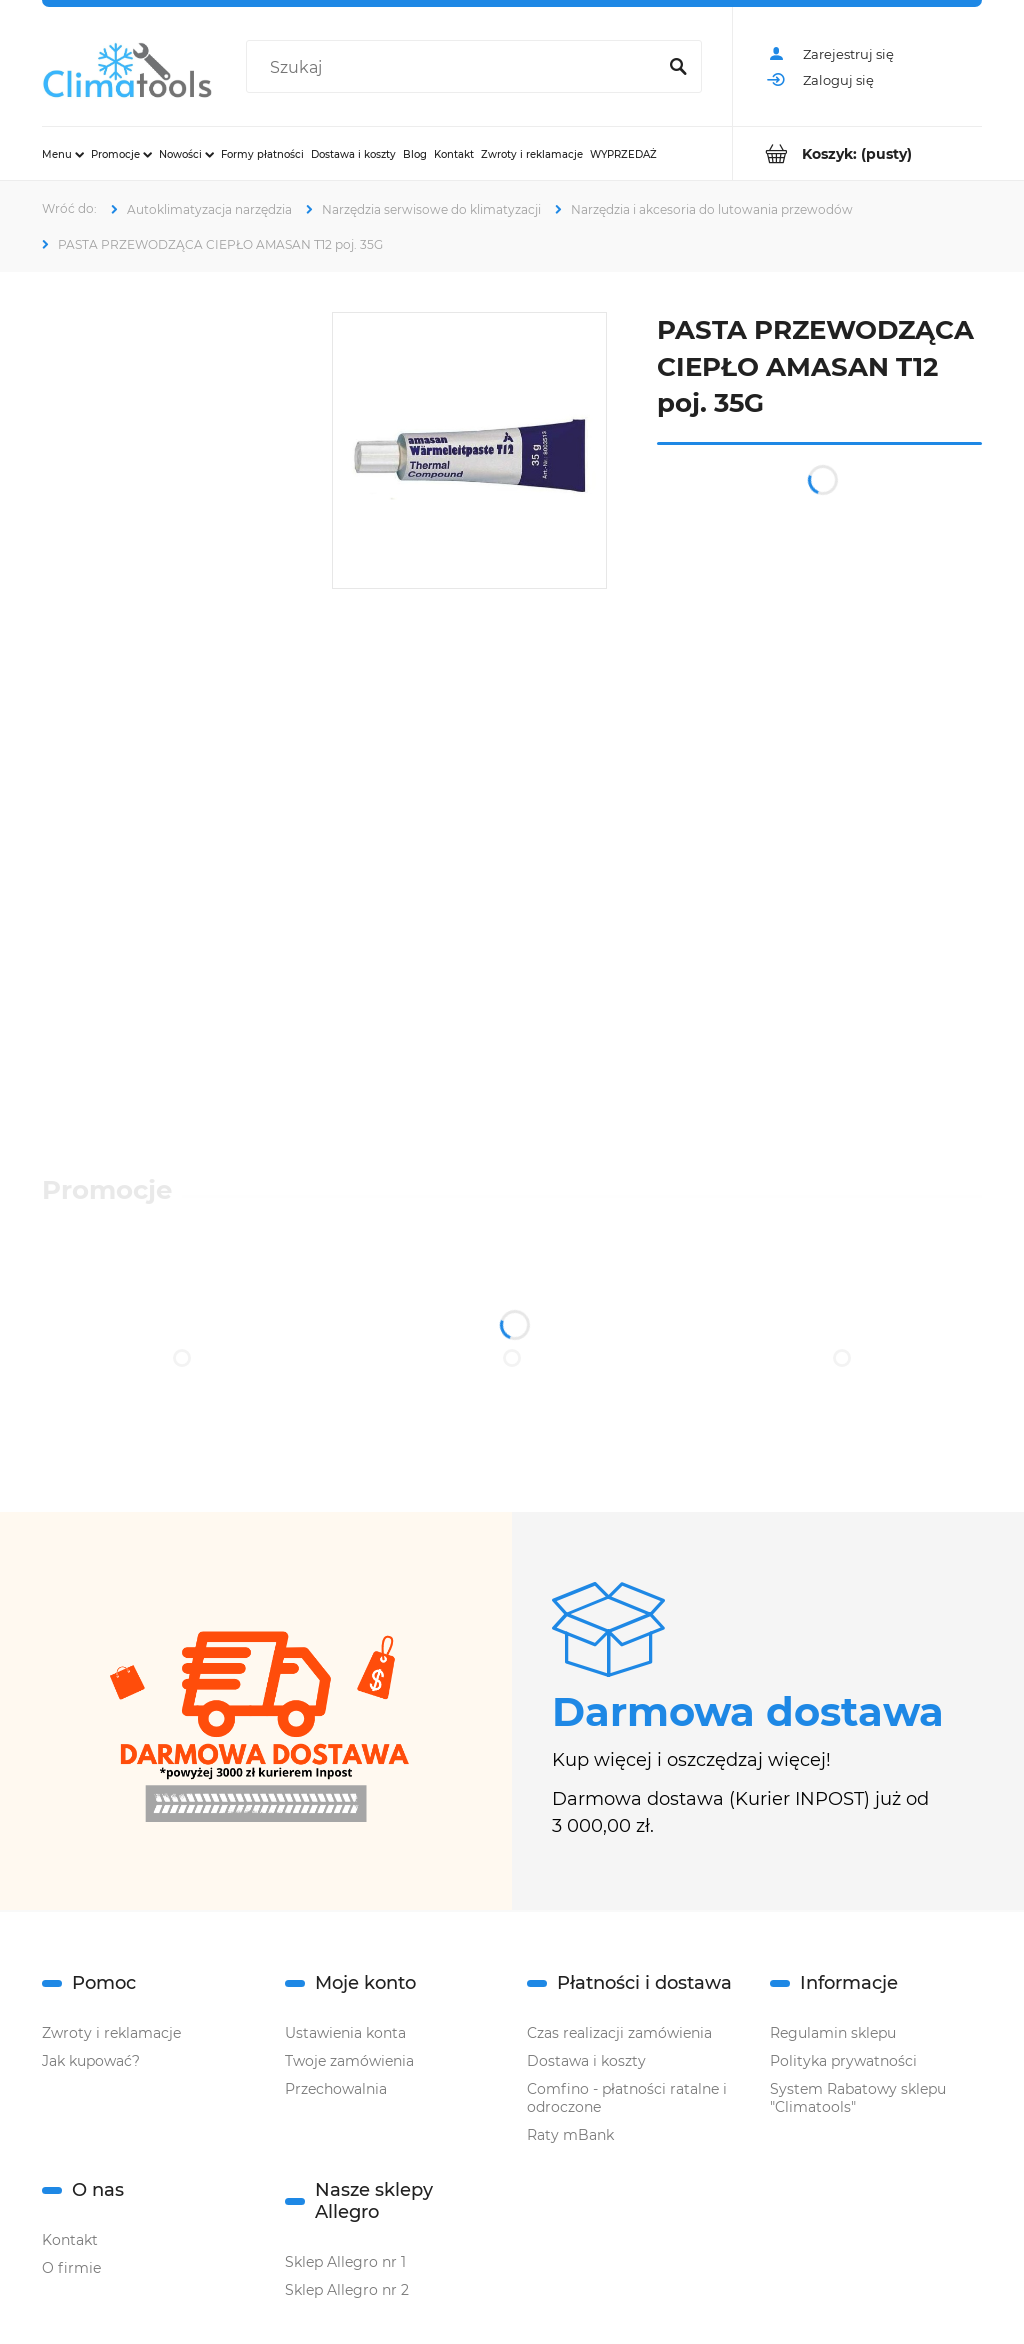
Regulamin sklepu (833, 2033)
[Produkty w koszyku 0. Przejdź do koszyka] (857, 153)
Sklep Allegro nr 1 (345, 2262)
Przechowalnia (336, 2089)
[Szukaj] (678, 68)
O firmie (71, 2268)
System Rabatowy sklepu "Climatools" (858, 2098)
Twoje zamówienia (349, 2061)
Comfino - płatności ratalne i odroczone (627, 2098)
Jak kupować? (91, 2061)
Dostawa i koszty (586, 2061)
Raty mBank (570, 2135)
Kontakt (70, 2240)
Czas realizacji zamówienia (619, 2033)
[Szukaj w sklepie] (455, 68)
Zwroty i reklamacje (111, 2033)
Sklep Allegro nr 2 (347, 2290)
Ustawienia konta (345, 2033)
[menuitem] (63, 154)
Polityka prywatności (843, 2061)
